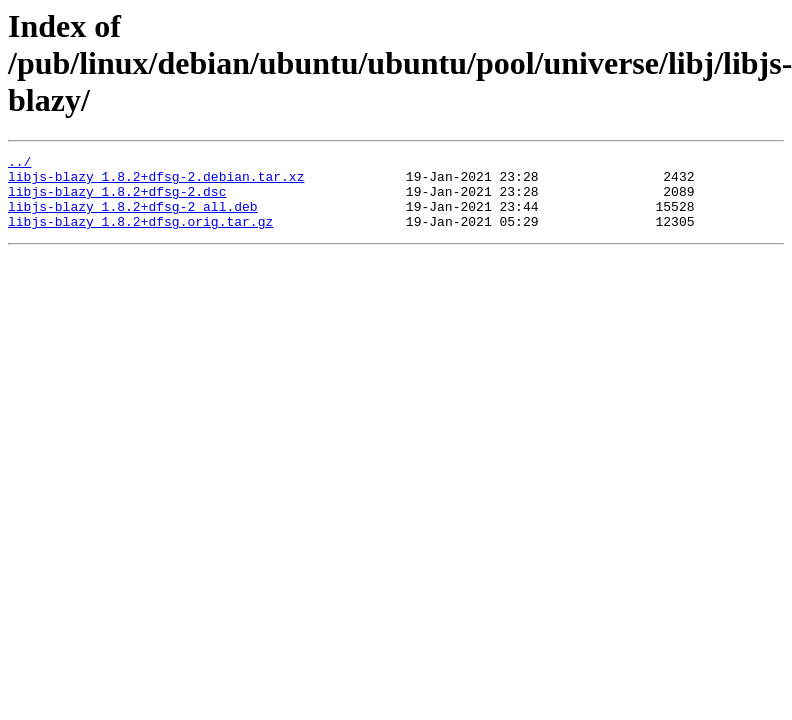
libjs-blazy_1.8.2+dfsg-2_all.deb (133, 218)
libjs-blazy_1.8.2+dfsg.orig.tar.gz (140, 236)
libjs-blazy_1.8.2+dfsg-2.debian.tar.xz (156, 182)
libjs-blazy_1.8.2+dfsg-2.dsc (117, 200)
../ (19, 164)
